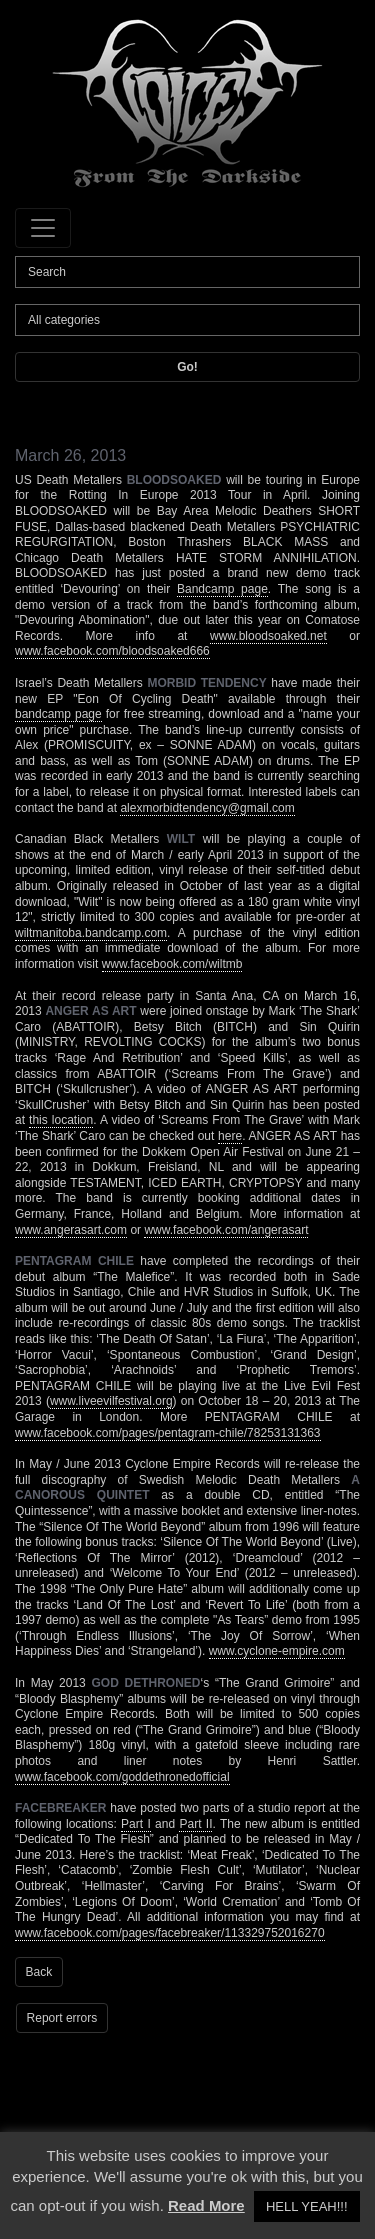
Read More (206, 2205)
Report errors (62, 2018)
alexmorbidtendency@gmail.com (207, 808)
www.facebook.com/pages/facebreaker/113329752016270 (170, 1933)
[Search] (187, 272)
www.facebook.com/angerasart (226, 1230)
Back (39, 1972)
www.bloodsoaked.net (268, 636)
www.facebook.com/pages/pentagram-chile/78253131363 (168, 1433)
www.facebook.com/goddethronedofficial (122, 1777)
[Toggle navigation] (43, 228)
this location (61, 1120)
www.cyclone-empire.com (277, 1651)
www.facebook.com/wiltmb (172, 964)
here (230, 1136)
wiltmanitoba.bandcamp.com (91, 933)
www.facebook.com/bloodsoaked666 (112, 651)
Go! (187, 367)
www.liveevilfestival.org (111, 1401)
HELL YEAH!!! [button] (307, 2206)
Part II (195, 1824)
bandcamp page (58, 714)
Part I (136, 1824)
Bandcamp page (222, 589)
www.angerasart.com (71, 1230)
